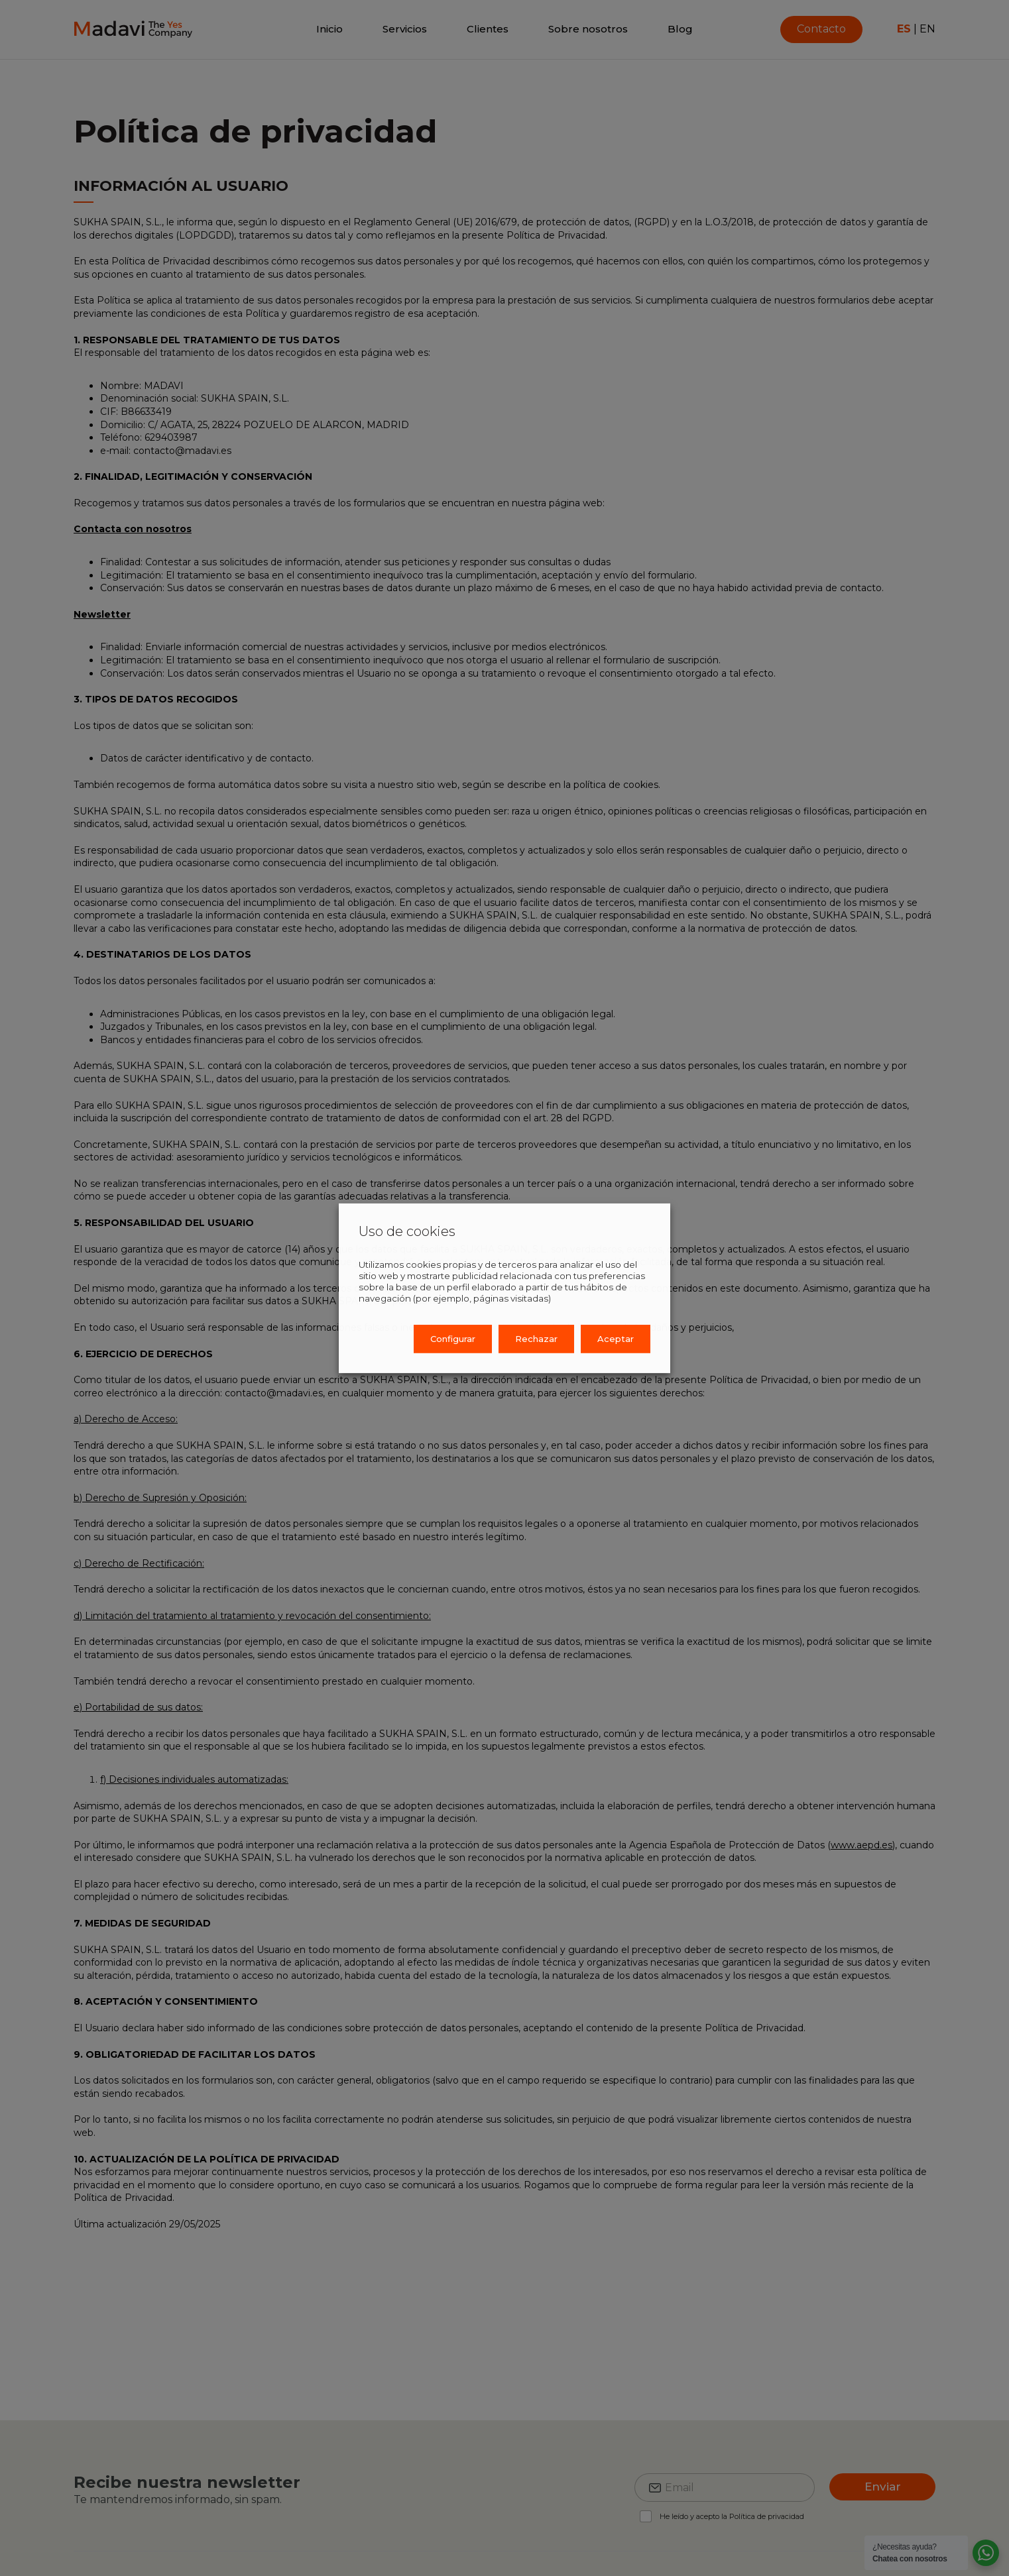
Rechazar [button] (536, 1338)
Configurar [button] (452, 1338)
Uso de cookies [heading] (407, 1231)
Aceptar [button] (615, 1338)
